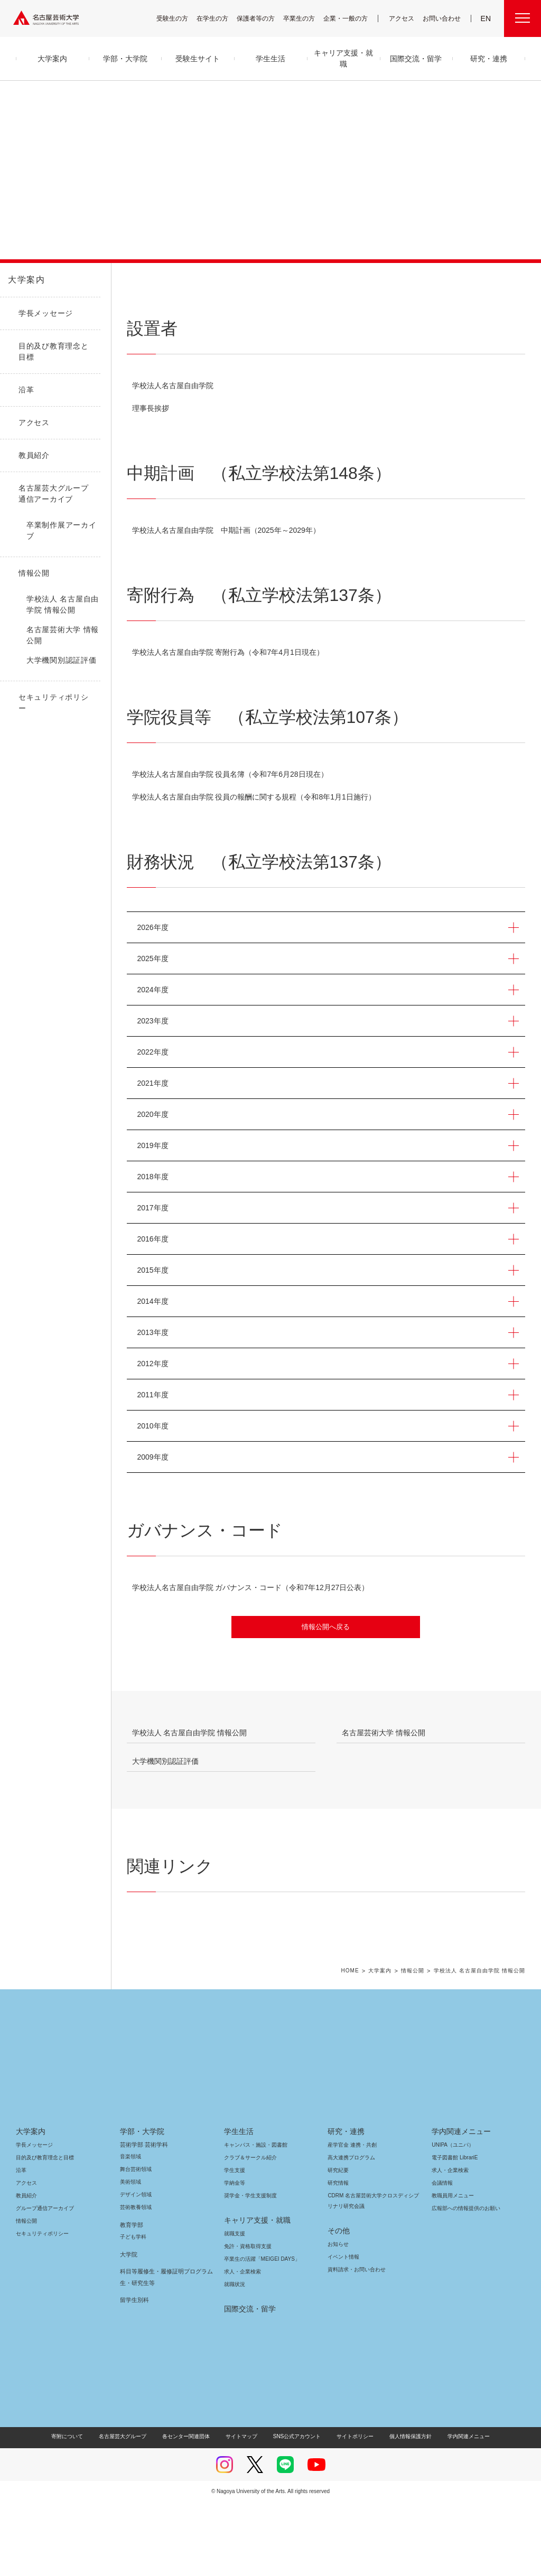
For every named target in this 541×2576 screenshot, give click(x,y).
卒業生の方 (306, 18)
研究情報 (338, 2257)
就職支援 (234, 2307)
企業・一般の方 (350, 18)
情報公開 (413, 2044)
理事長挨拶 (150, 408)
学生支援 (234, 2244)
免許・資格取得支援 (246, 2320)
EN (486, 18)
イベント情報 (342, 2331)
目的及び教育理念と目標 (44, 2231)
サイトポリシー (350, 2510)
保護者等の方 (263, 18)
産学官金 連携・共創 (351, 2219)
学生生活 (239, 2205)
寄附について (76, 2510)
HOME (350, 2044)
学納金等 (234, 2257)
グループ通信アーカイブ (43, 2282)
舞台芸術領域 (136, 2243)
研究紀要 (338, 2244)
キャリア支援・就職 (253, 2294)
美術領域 (130, 2256)
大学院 (128, 2328)
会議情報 (442, 2257)
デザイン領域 (135, 2268)
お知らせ (338, 2318)
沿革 (21, 2244)
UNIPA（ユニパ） (449, 2219)
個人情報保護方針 (404, 2510)
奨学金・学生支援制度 (249, 2269)
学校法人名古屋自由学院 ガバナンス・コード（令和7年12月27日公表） (255, 1587)
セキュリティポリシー (39, 2307)
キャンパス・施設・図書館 (251, 2219)
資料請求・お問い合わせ (355, 2343)
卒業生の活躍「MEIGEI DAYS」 (258, 2333)
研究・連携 (344, 2205)
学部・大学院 (140, 2205)
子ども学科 (132, 2311)
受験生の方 (179, 18)
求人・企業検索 (241, 2345)
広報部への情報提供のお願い (466, 2282)
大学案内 (26, 280)
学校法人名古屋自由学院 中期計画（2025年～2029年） (235, 530)
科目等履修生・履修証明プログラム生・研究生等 (164, 2351)
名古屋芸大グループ (129, 2510)
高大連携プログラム (350, 2231)
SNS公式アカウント (296, 2510)
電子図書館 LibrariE (455, 2231)
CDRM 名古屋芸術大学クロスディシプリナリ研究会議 (372, 2274)
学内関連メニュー (460, 2205)
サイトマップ (244, 2510)
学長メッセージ (33, 2219)
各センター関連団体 (191, 2510)
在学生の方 (219, 18)
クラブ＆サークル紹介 (248, 2231)
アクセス (404, 18)
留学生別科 (134, 2374)
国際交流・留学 (248, 2382)
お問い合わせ (443, 18)
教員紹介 (26, 2269)
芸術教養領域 (136, 2281)
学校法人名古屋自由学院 (172, 385)
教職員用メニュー (452, 2269)
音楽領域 (130, 2230)
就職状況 (234, 2358)
